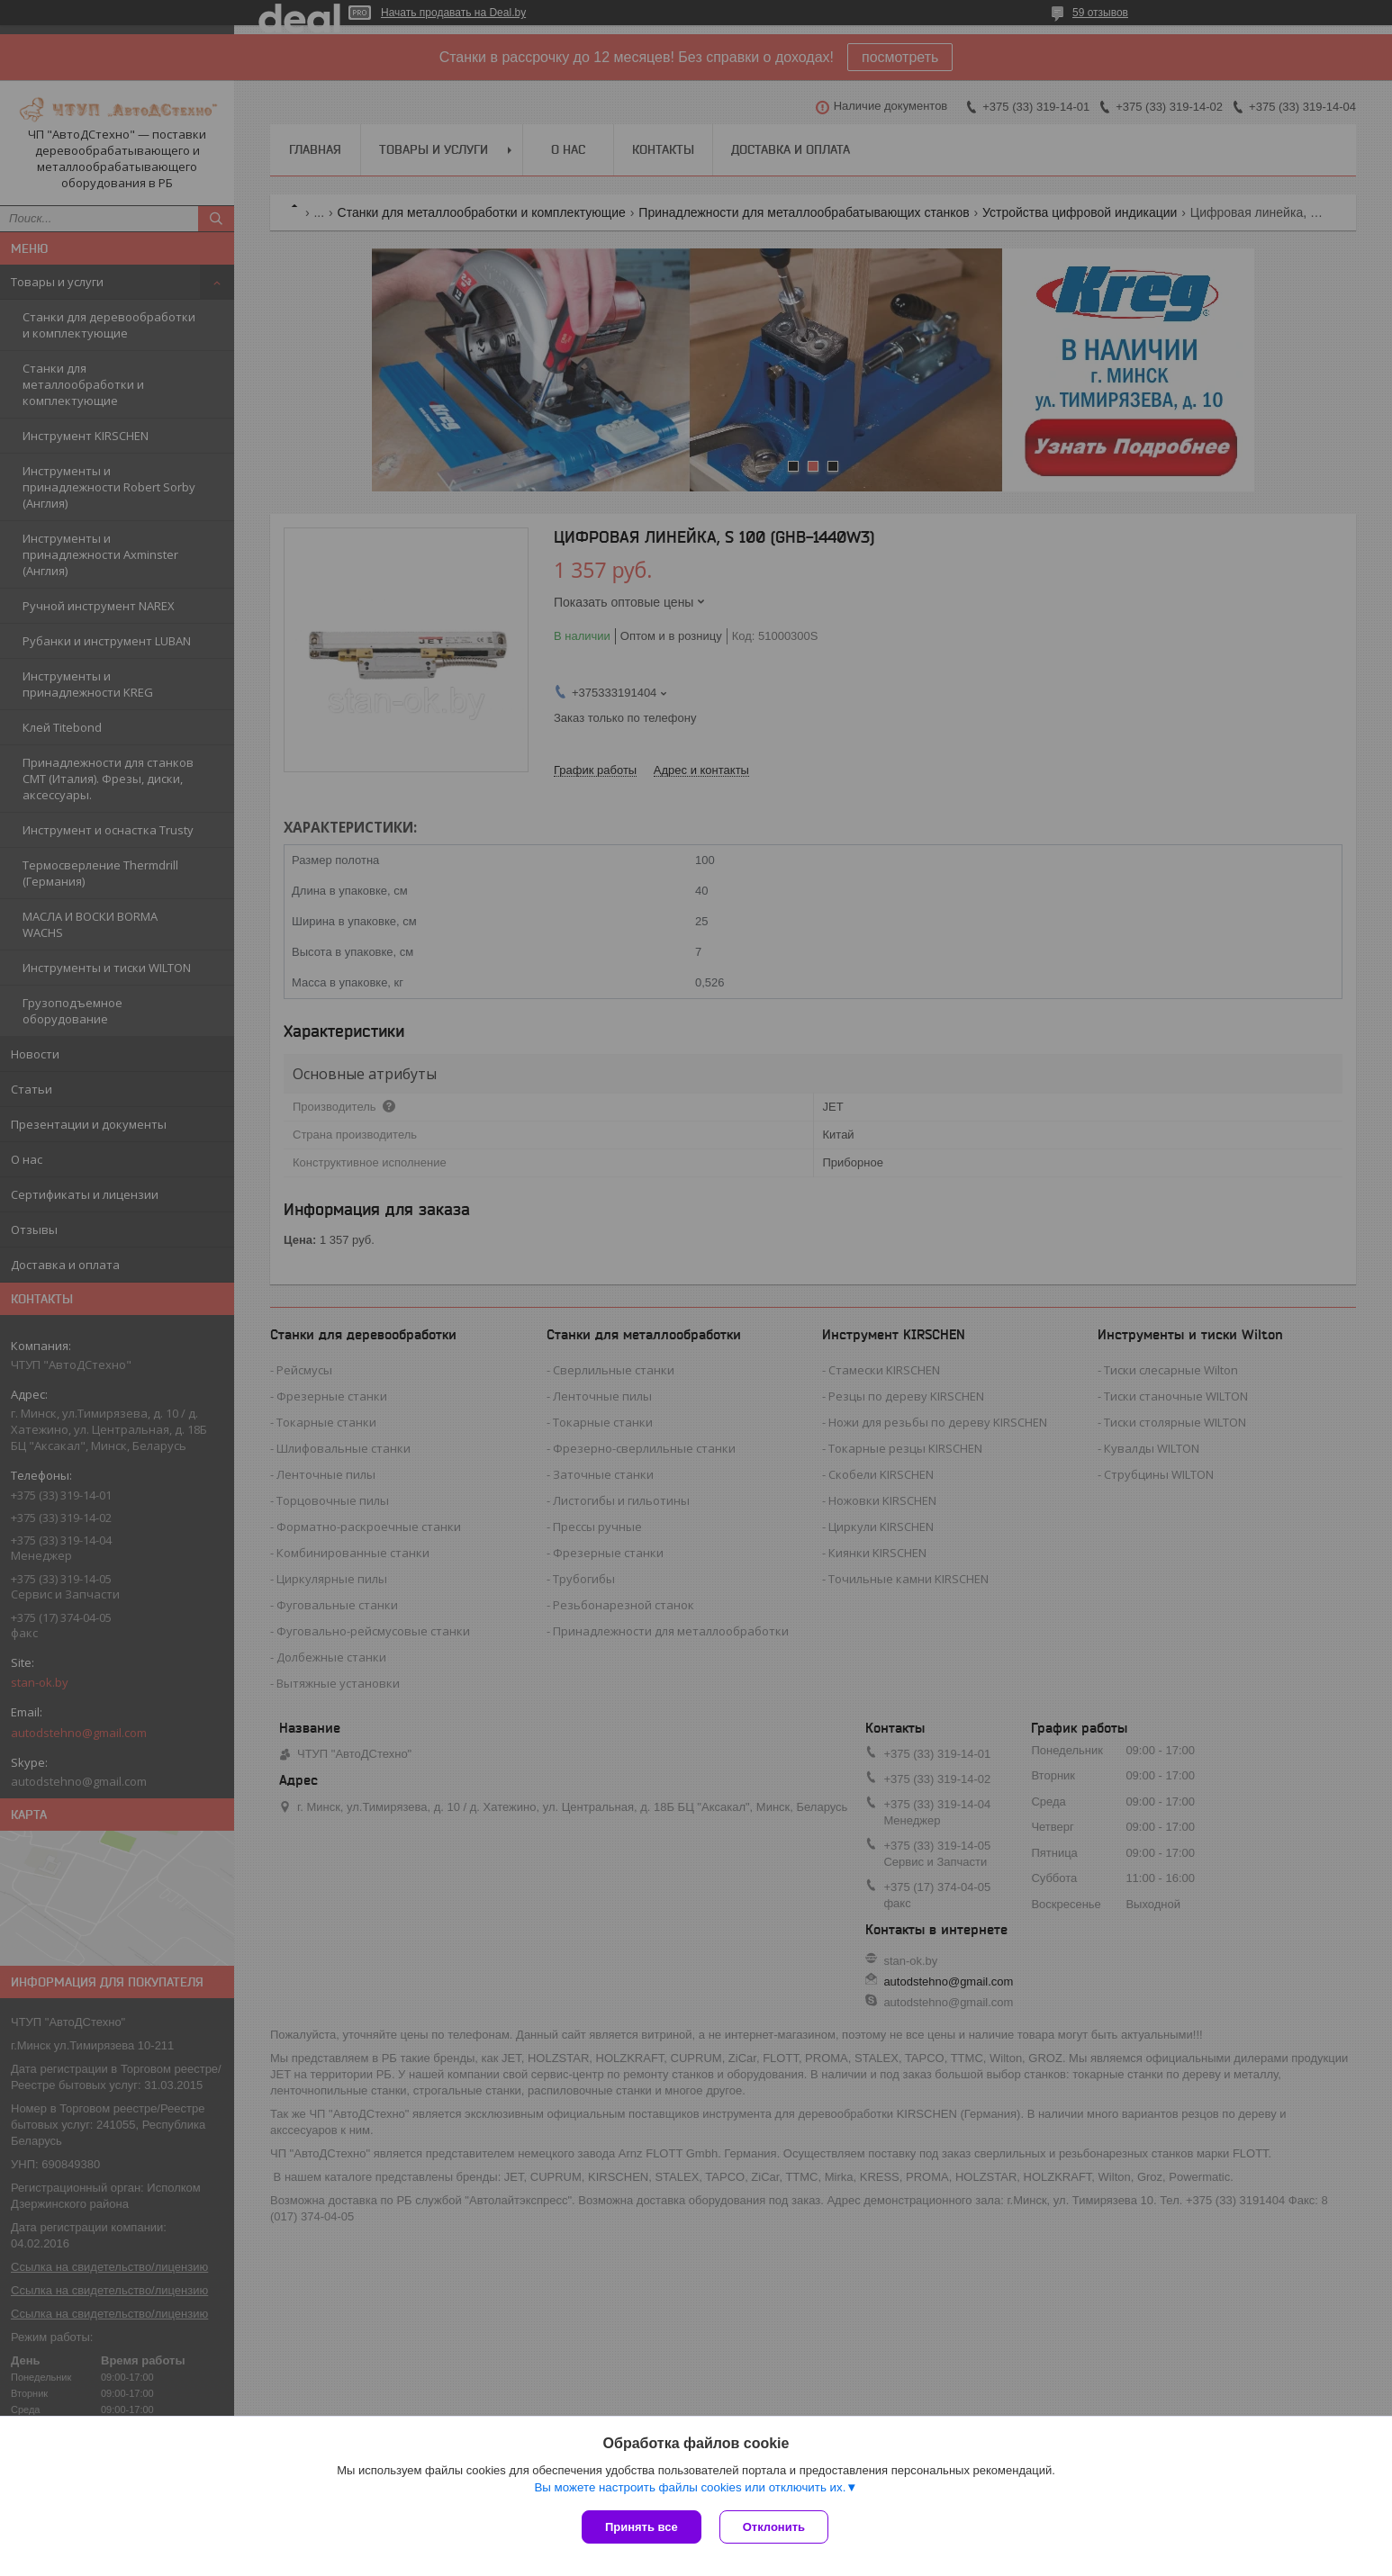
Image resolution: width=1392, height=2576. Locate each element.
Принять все (641, 2527)
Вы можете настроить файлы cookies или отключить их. (689, 2487)
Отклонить (774, 2527)
